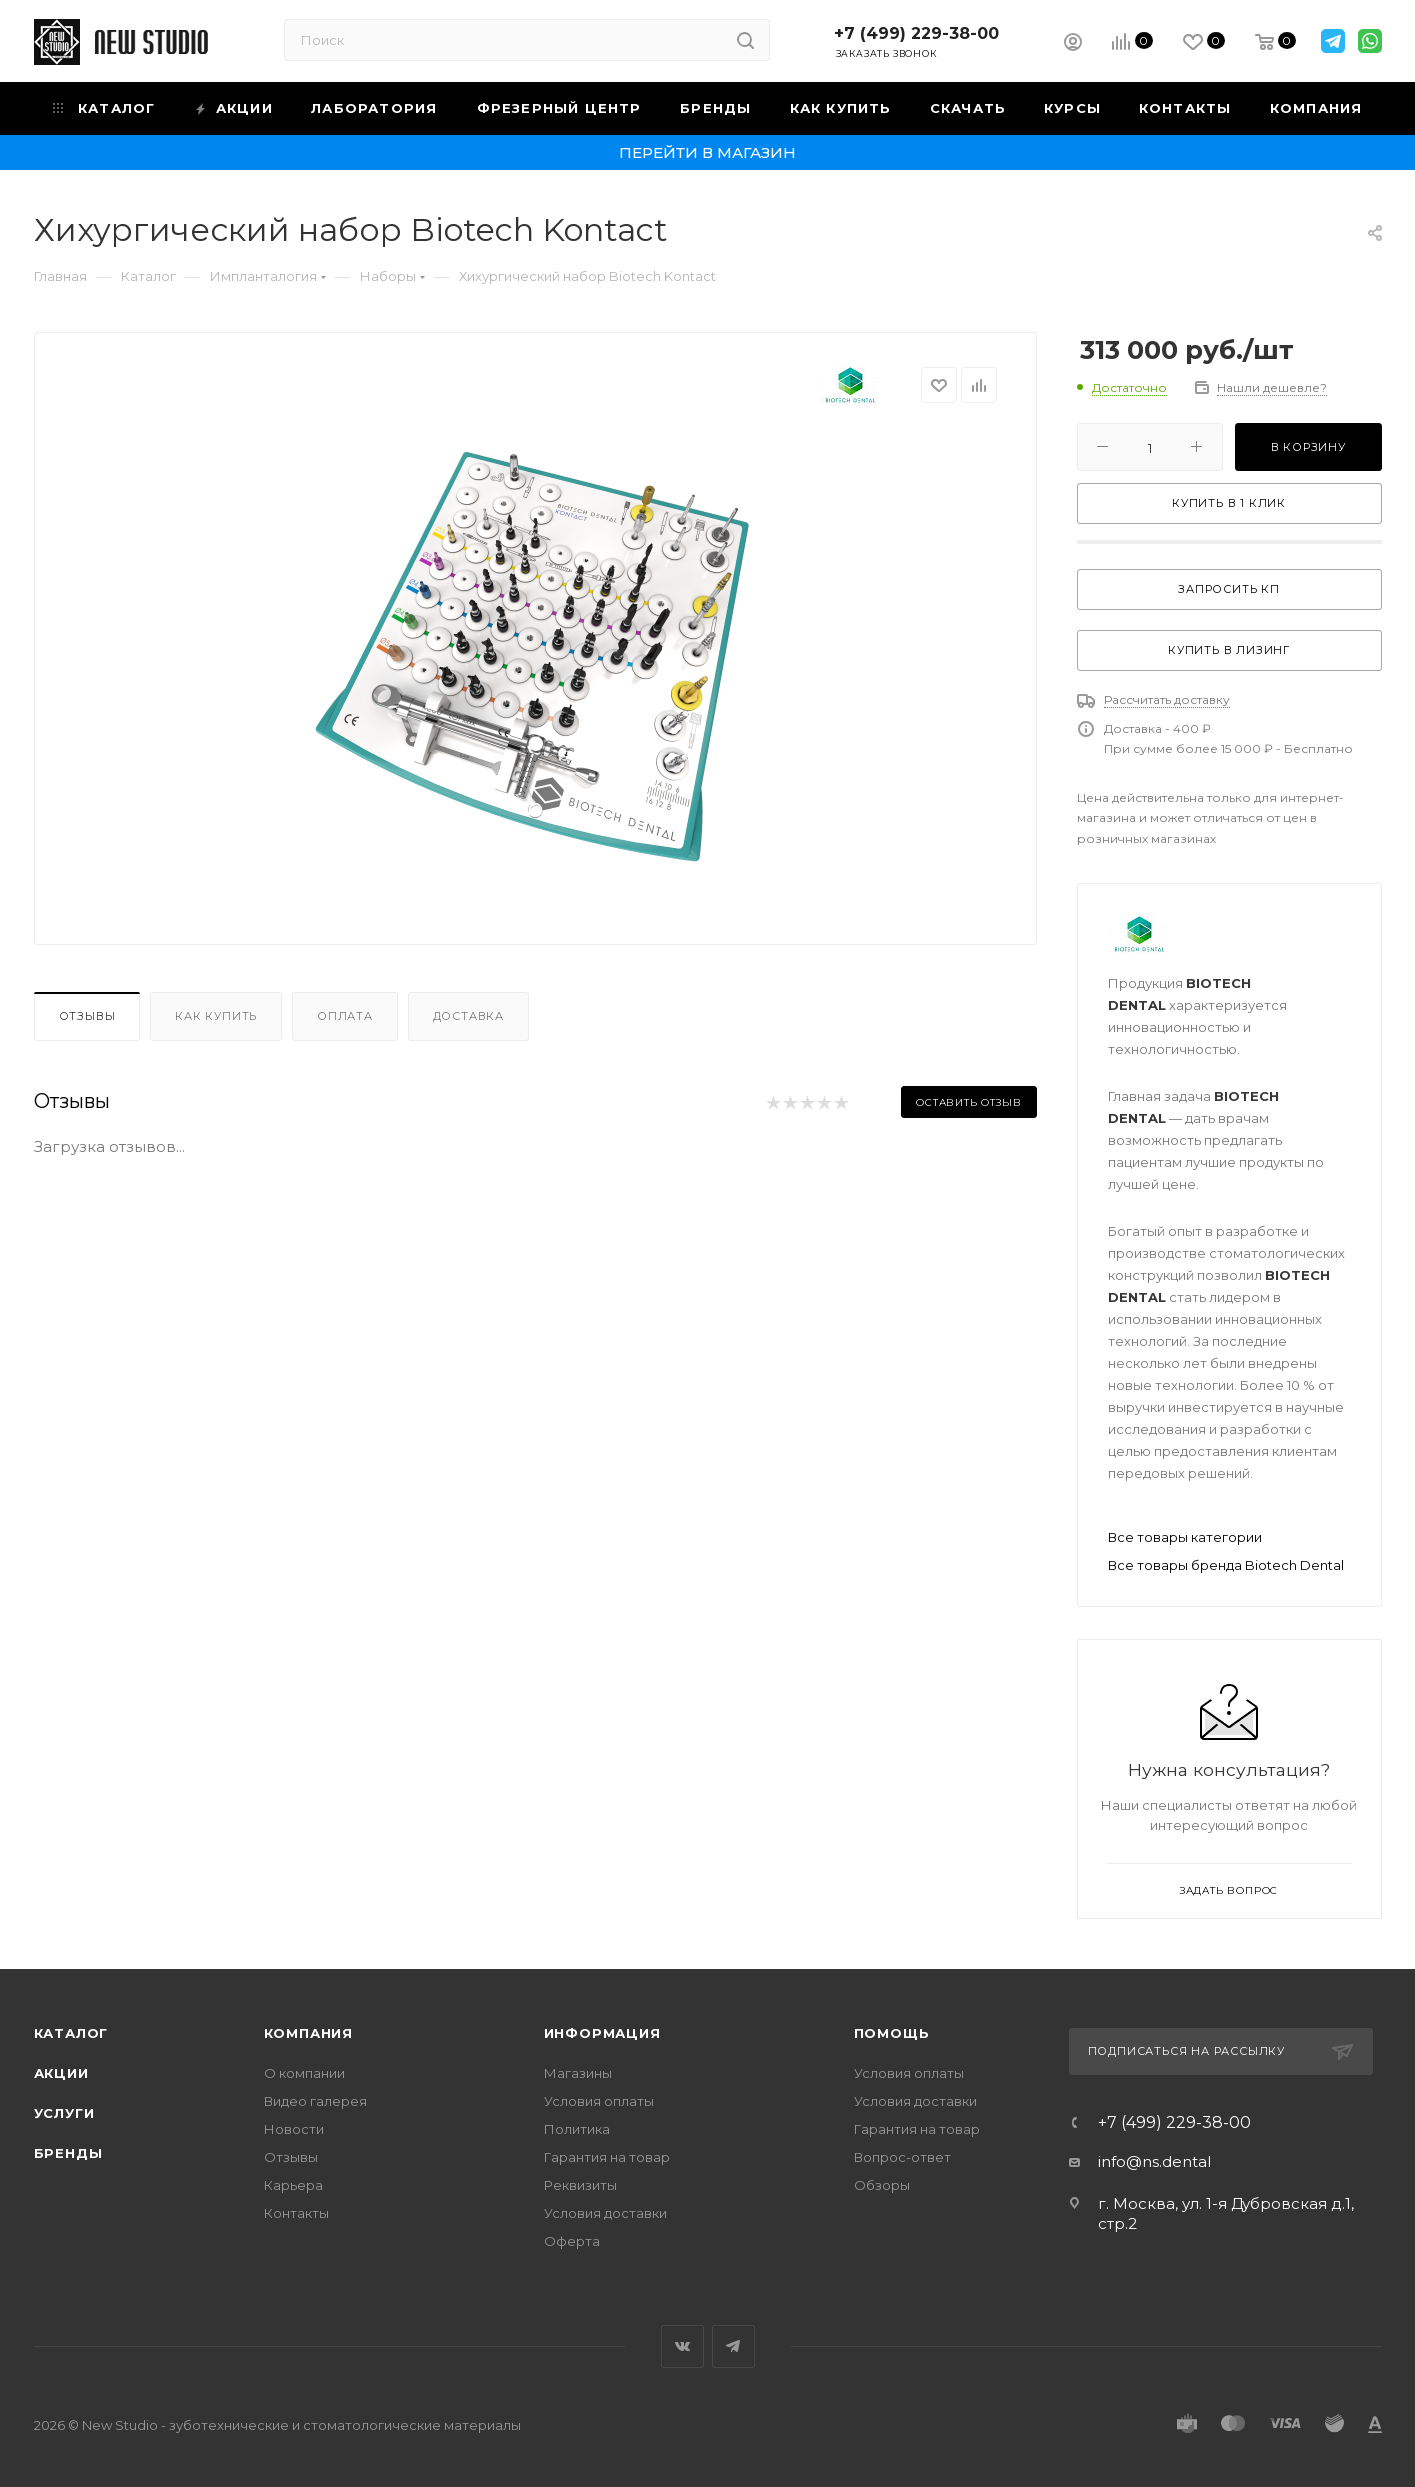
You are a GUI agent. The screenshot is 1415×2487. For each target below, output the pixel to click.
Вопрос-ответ (902, 2157)
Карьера (293, 2185)
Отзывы (87, 1016)
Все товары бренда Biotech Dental (1226, 1565)
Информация (602, 2033)
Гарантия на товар (607, 2157)
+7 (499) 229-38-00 (916, 33)
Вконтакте (682, 2346)
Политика (577, 2129)
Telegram (733, 2346)
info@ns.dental (1154, 2161)
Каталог (71, 2033)
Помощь (892, 2033)
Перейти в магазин (707, 152)
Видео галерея (315, 2101)
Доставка (468, 1016)
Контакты (296, 2213)
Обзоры (882, 2185)
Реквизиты (580, 2185)
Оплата (345, 1016)
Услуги (64, 2113)
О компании (304, 2073)
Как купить (216, 1016)
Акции (61, 2073)
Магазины (578, 2073)
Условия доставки (605, 2213)
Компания (308, 2033)
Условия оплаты (599, 2101)
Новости (294, 2129)
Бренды (68, 2153)
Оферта (572, 2241)
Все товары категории (1185, 1537)
